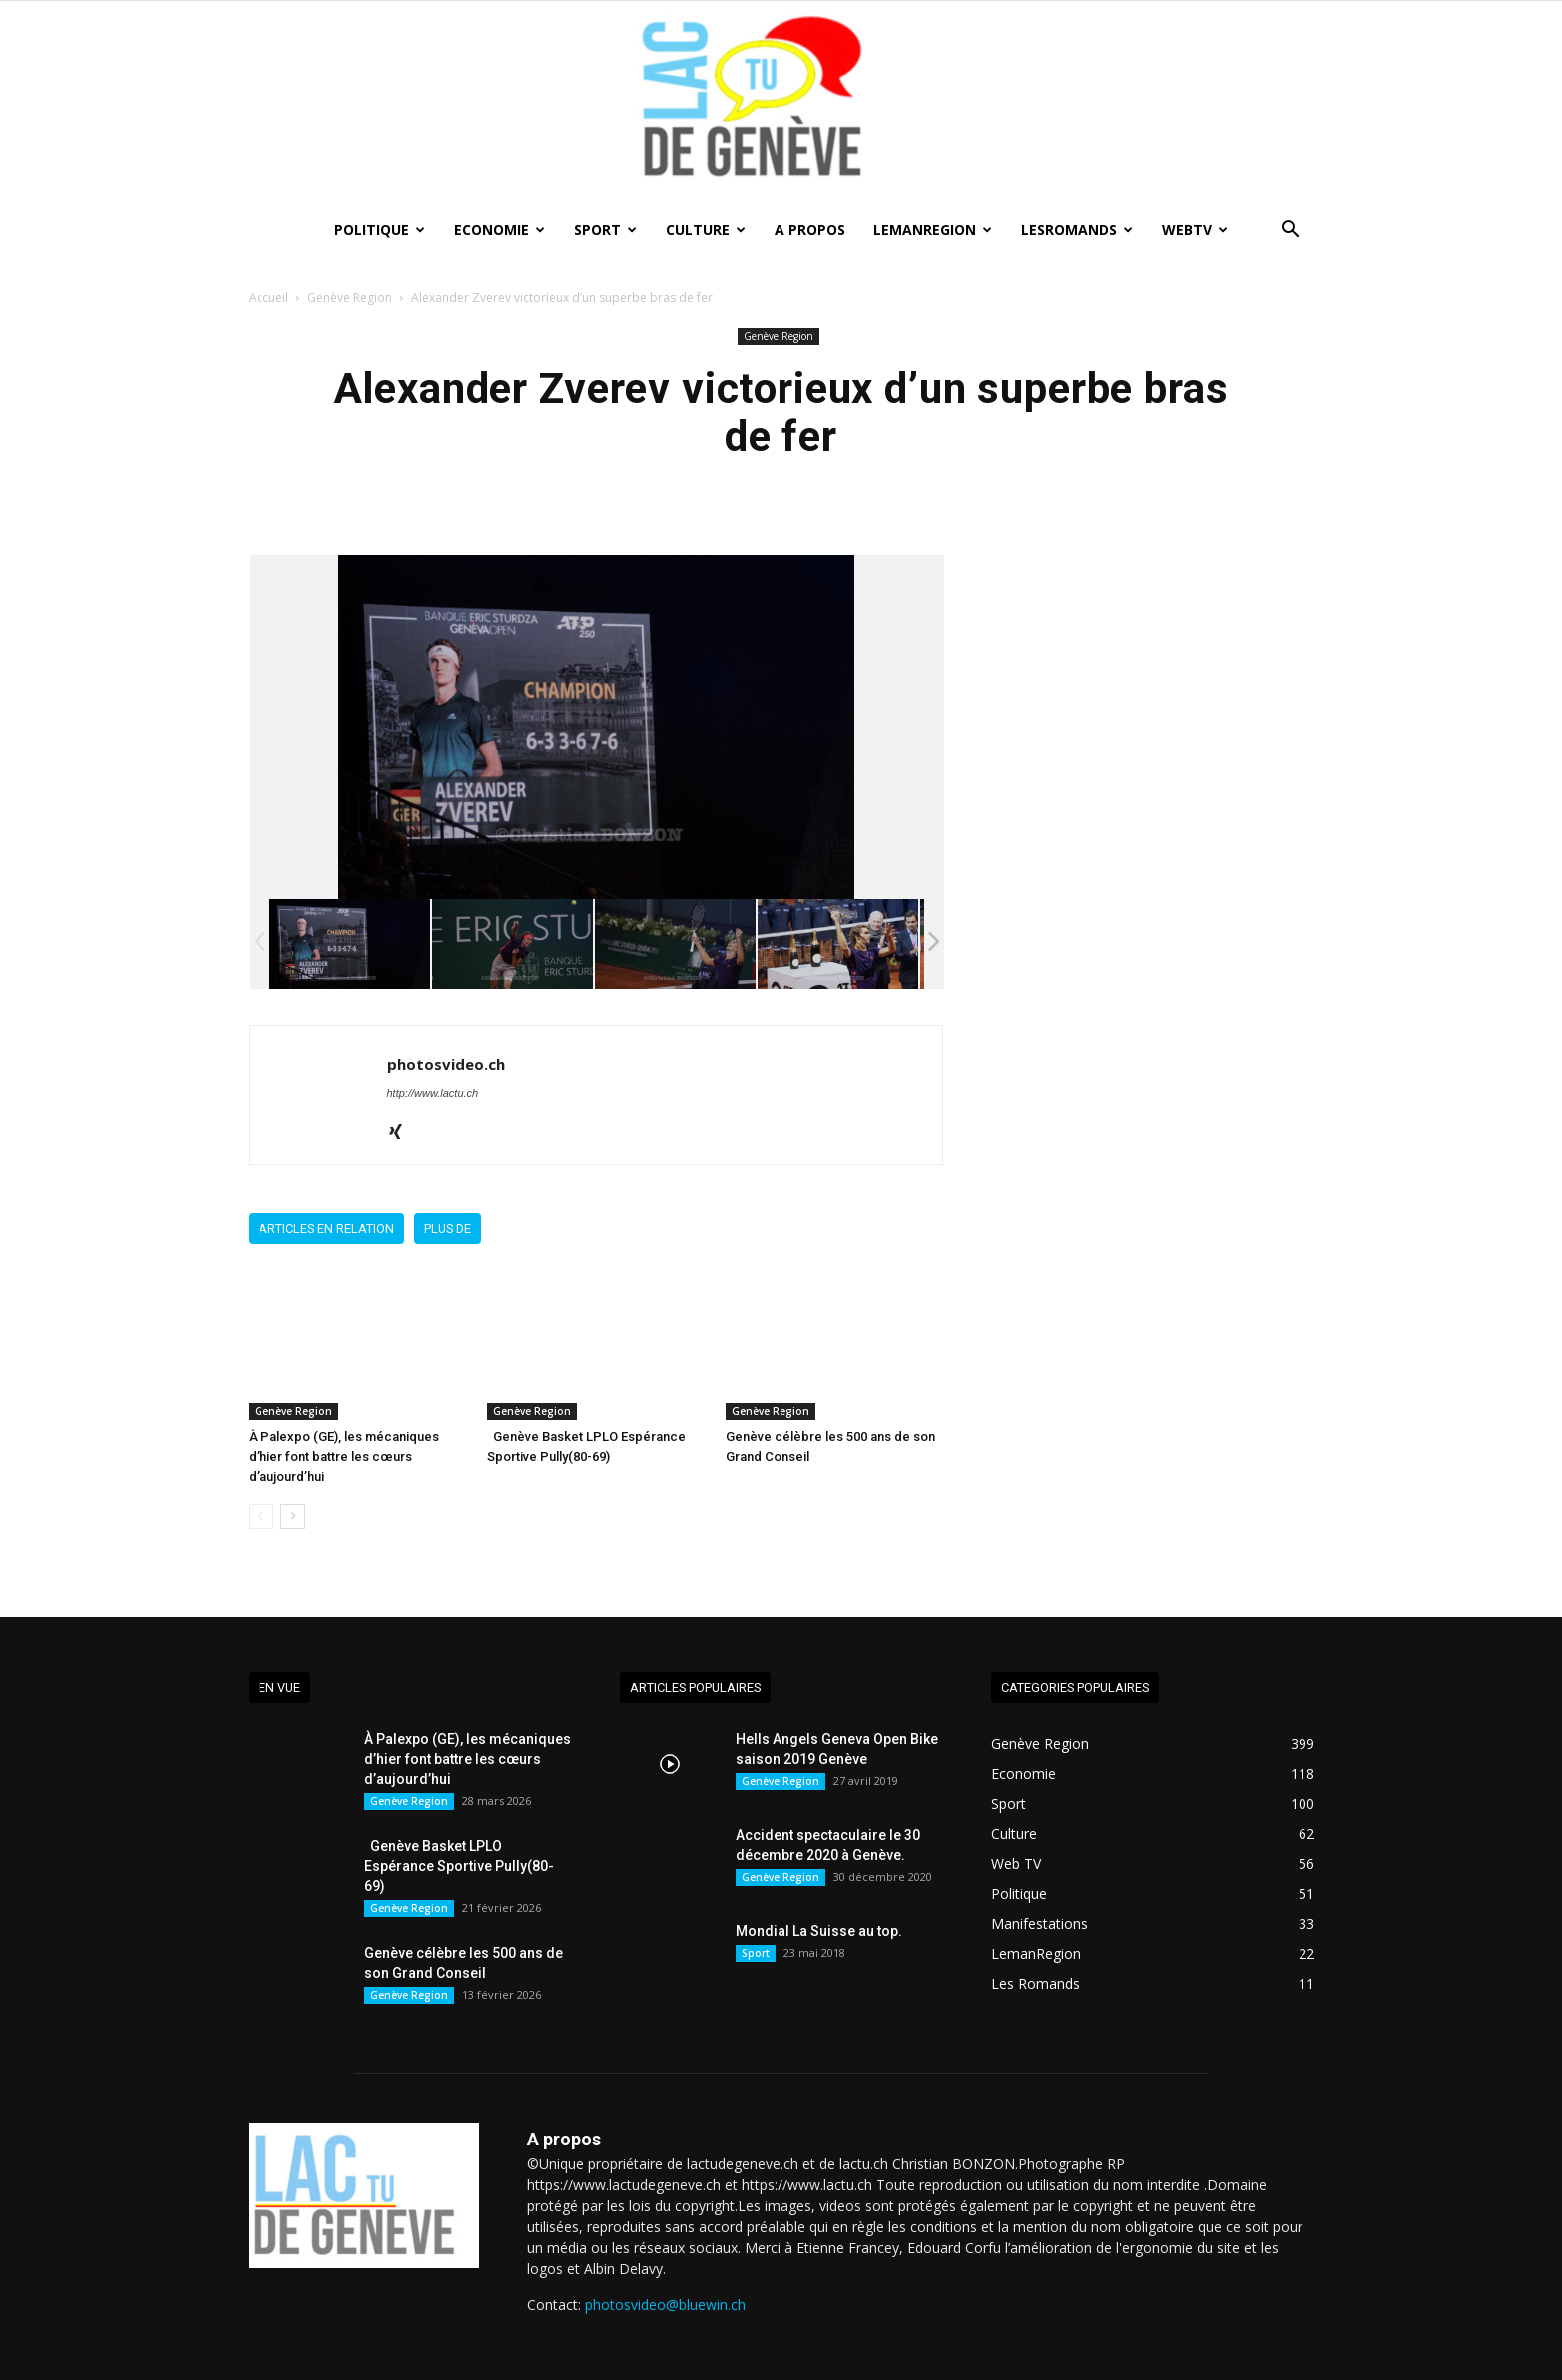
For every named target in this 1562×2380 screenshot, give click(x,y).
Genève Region (349, 297)
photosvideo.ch (446, 1064)
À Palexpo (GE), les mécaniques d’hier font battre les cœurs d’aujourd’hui (344, 1456)
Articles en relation (326, 1228)
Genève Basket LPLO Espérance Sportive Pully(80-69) (459, 1866)
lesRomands (1077, 229)
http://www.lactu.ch (433, 1093)
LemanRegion (932, 229)
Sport (605, 229)
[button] (1290, 231)
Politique (379, 229)
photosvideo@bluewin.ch (665, 2304)
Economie (499, 229)
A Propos (810, 229)
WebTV (1195, 229)
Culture (706, 229)
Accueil (268, 297)
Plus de (447, 1228)
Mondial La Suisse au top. (819, 1931)
